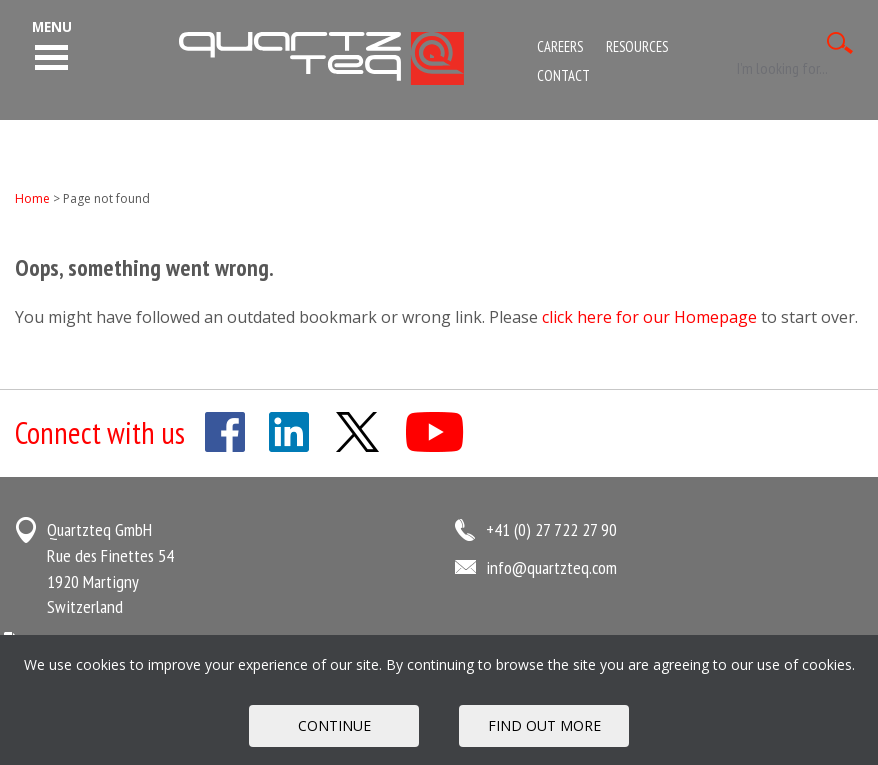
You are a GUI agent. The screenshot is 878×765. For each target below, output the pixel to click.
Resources (637, 46)
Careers (560, 46)
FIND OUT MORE (544, 725)
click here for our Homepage (649, 317)
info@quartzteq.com (551, 567)
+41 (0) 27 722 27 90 (551, 529)
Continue (334, 725)
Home (32, 198)
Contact (563, 75)
